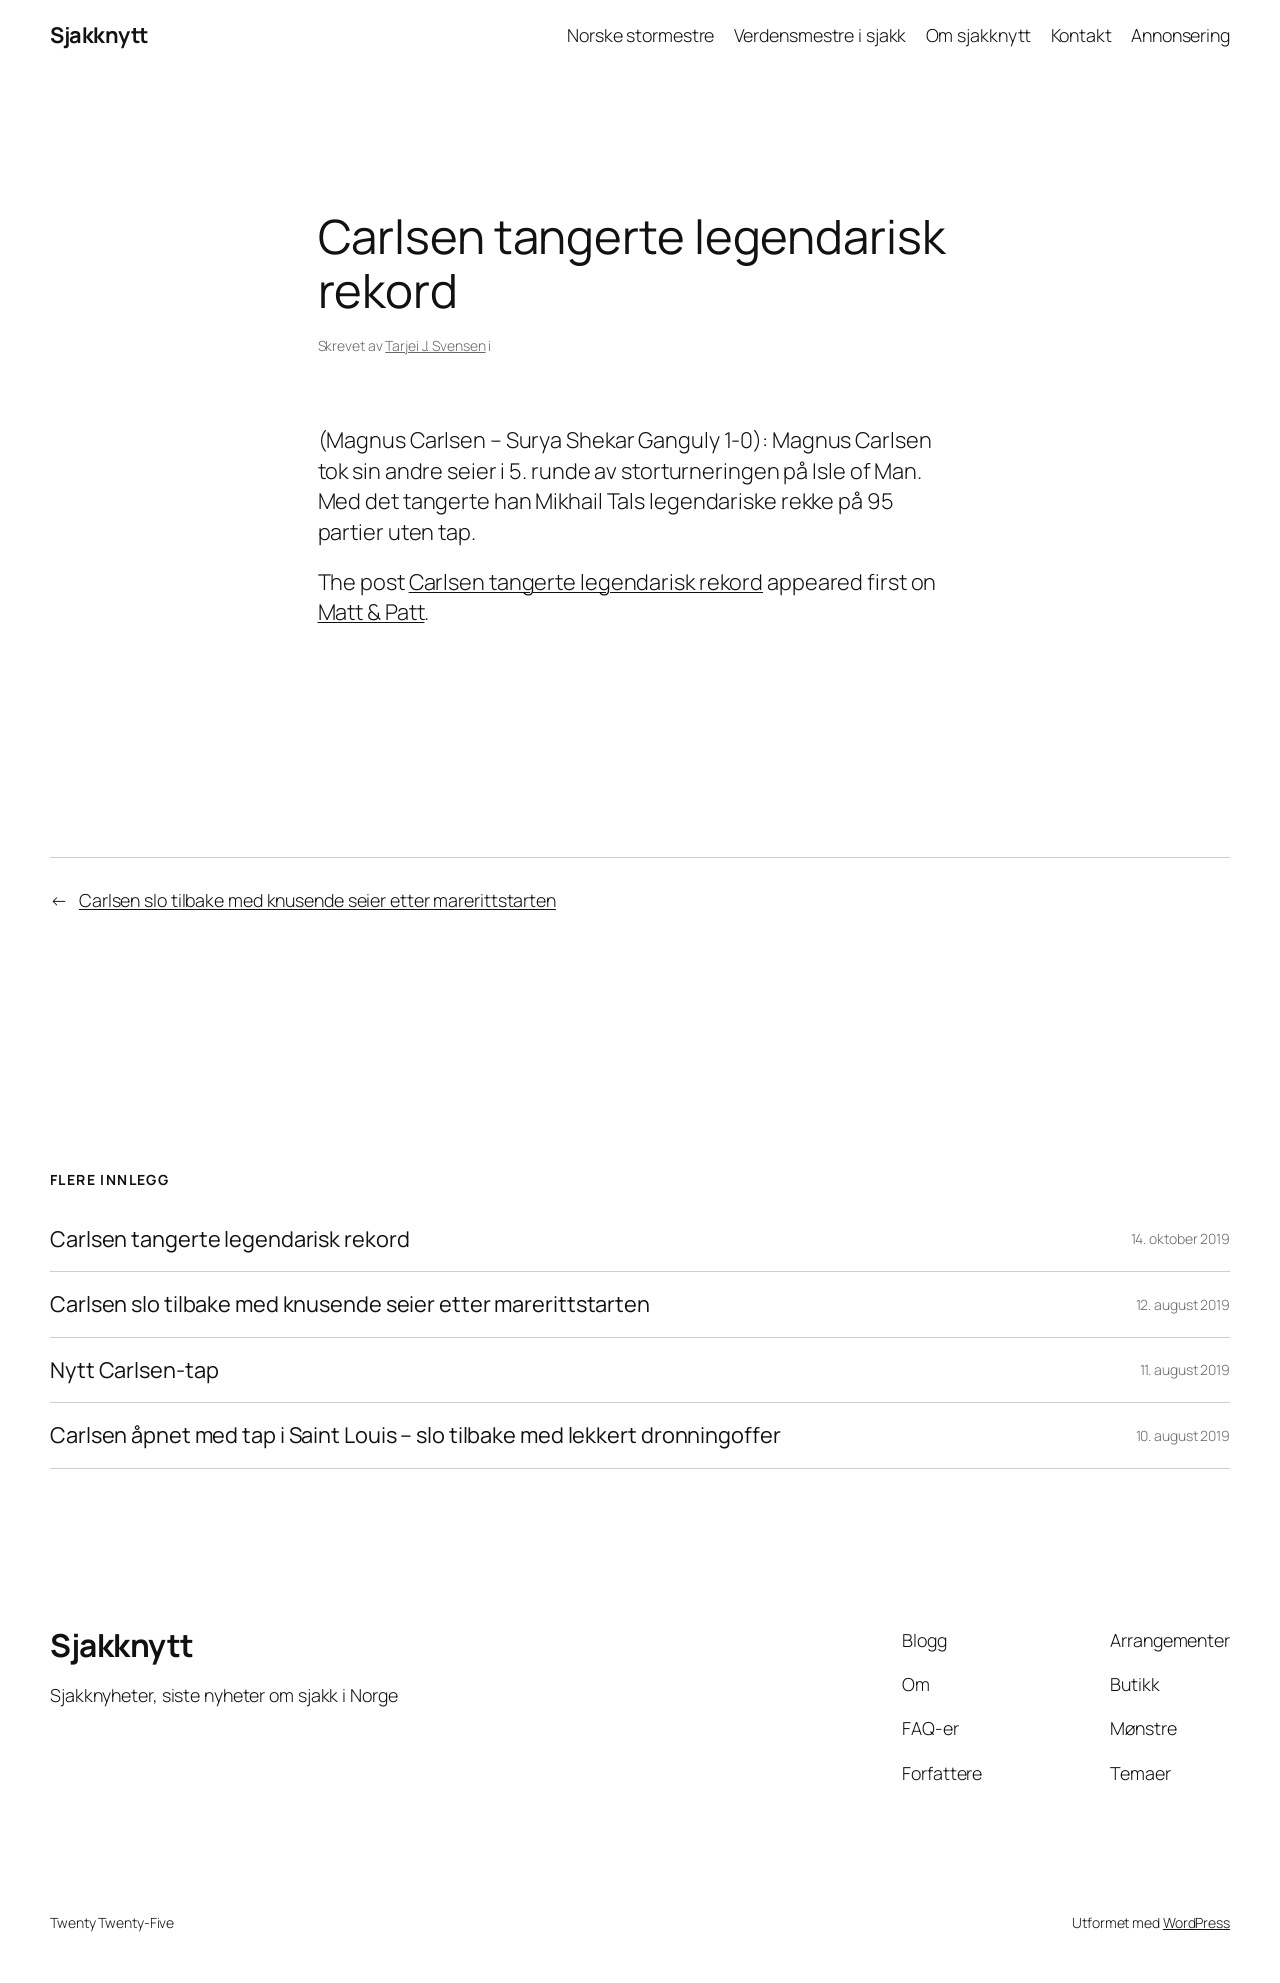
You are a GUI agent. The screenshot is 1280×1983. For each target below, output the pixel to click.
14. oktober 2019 (1180, 1238)
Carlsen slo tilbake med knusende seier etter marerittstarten (317, 900)
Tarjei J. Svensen (435, 345)
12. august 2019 (1183, 1304)
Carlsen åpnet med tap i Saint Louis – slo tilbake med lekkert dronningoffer (415, 1435)
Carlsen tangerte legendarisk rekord (586, 582)
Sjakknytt (99, 35)
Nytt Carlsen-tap (134, 1370)
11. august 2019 (1185, 1369)
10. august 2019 (1183, 1435)
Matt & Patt (371, 612)
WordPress (1196, 1922)
